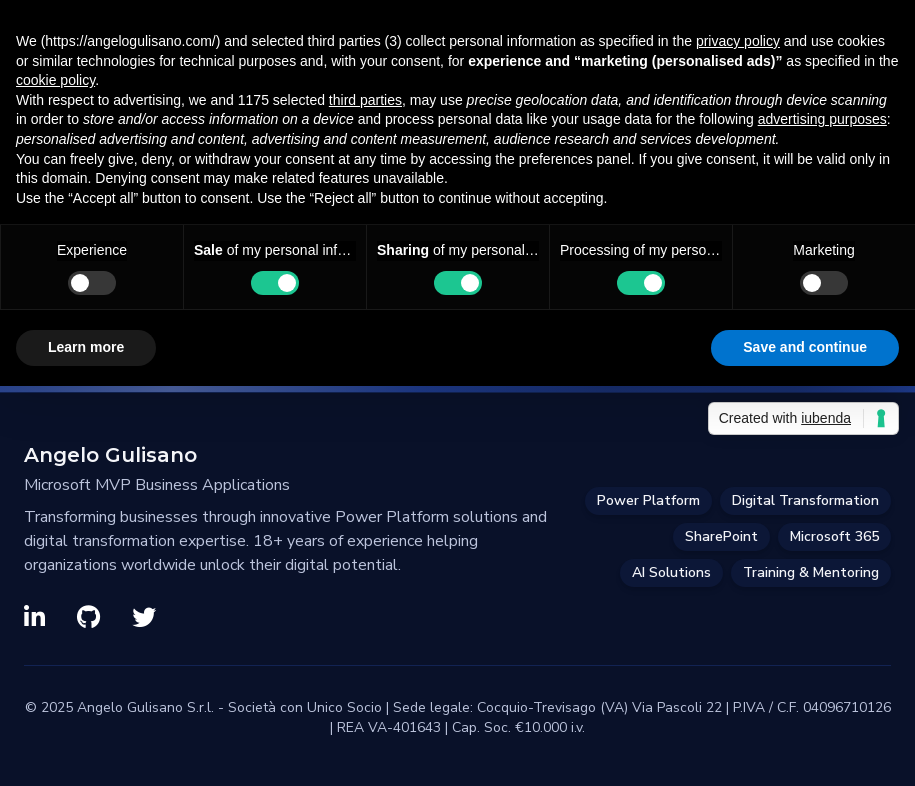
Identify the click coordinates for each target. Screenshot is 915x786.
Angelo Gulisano (110, 455)
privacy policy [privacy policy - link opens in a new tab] (738, 41)
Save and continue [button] (805, 347)
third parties (365, 100)
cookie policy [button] (55, 80)
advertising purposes (822, 119)
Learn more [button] (86, 347)
